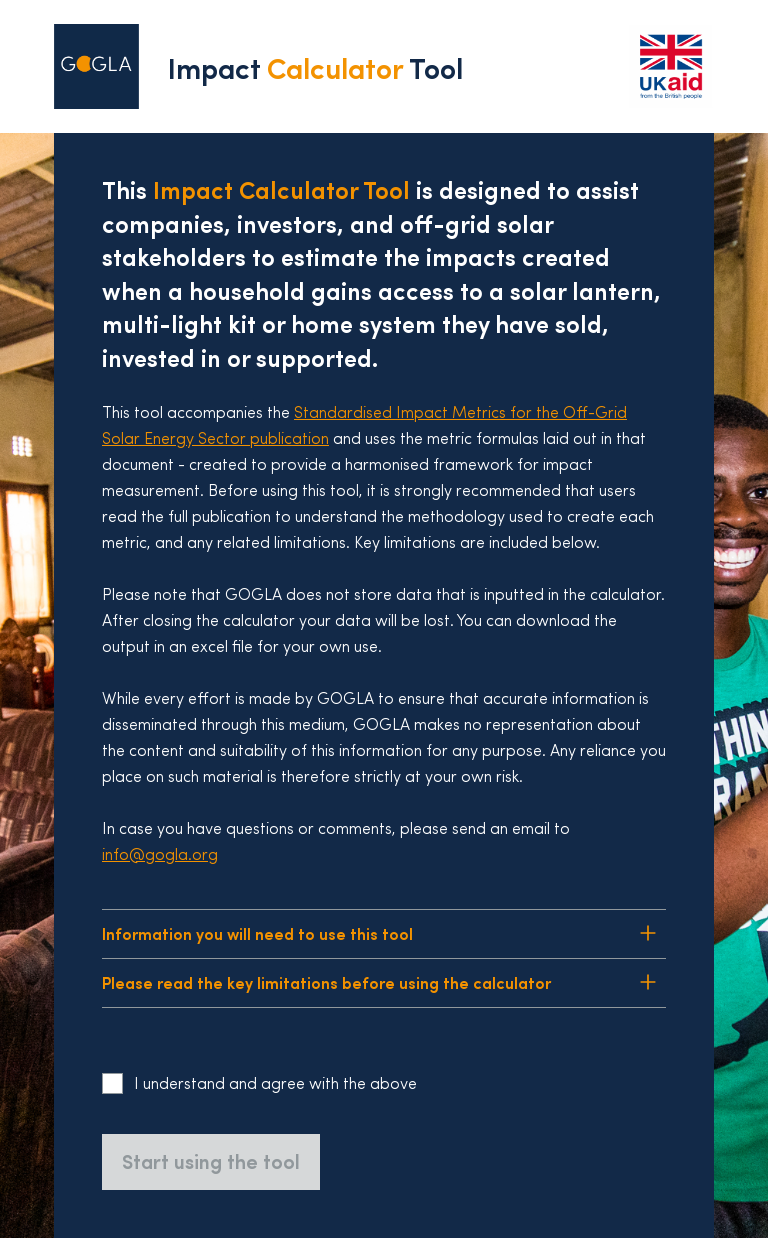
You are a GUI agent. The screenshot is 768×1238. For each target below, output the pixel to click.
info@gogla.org (160, 856)
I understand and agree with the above (275, 1085)
